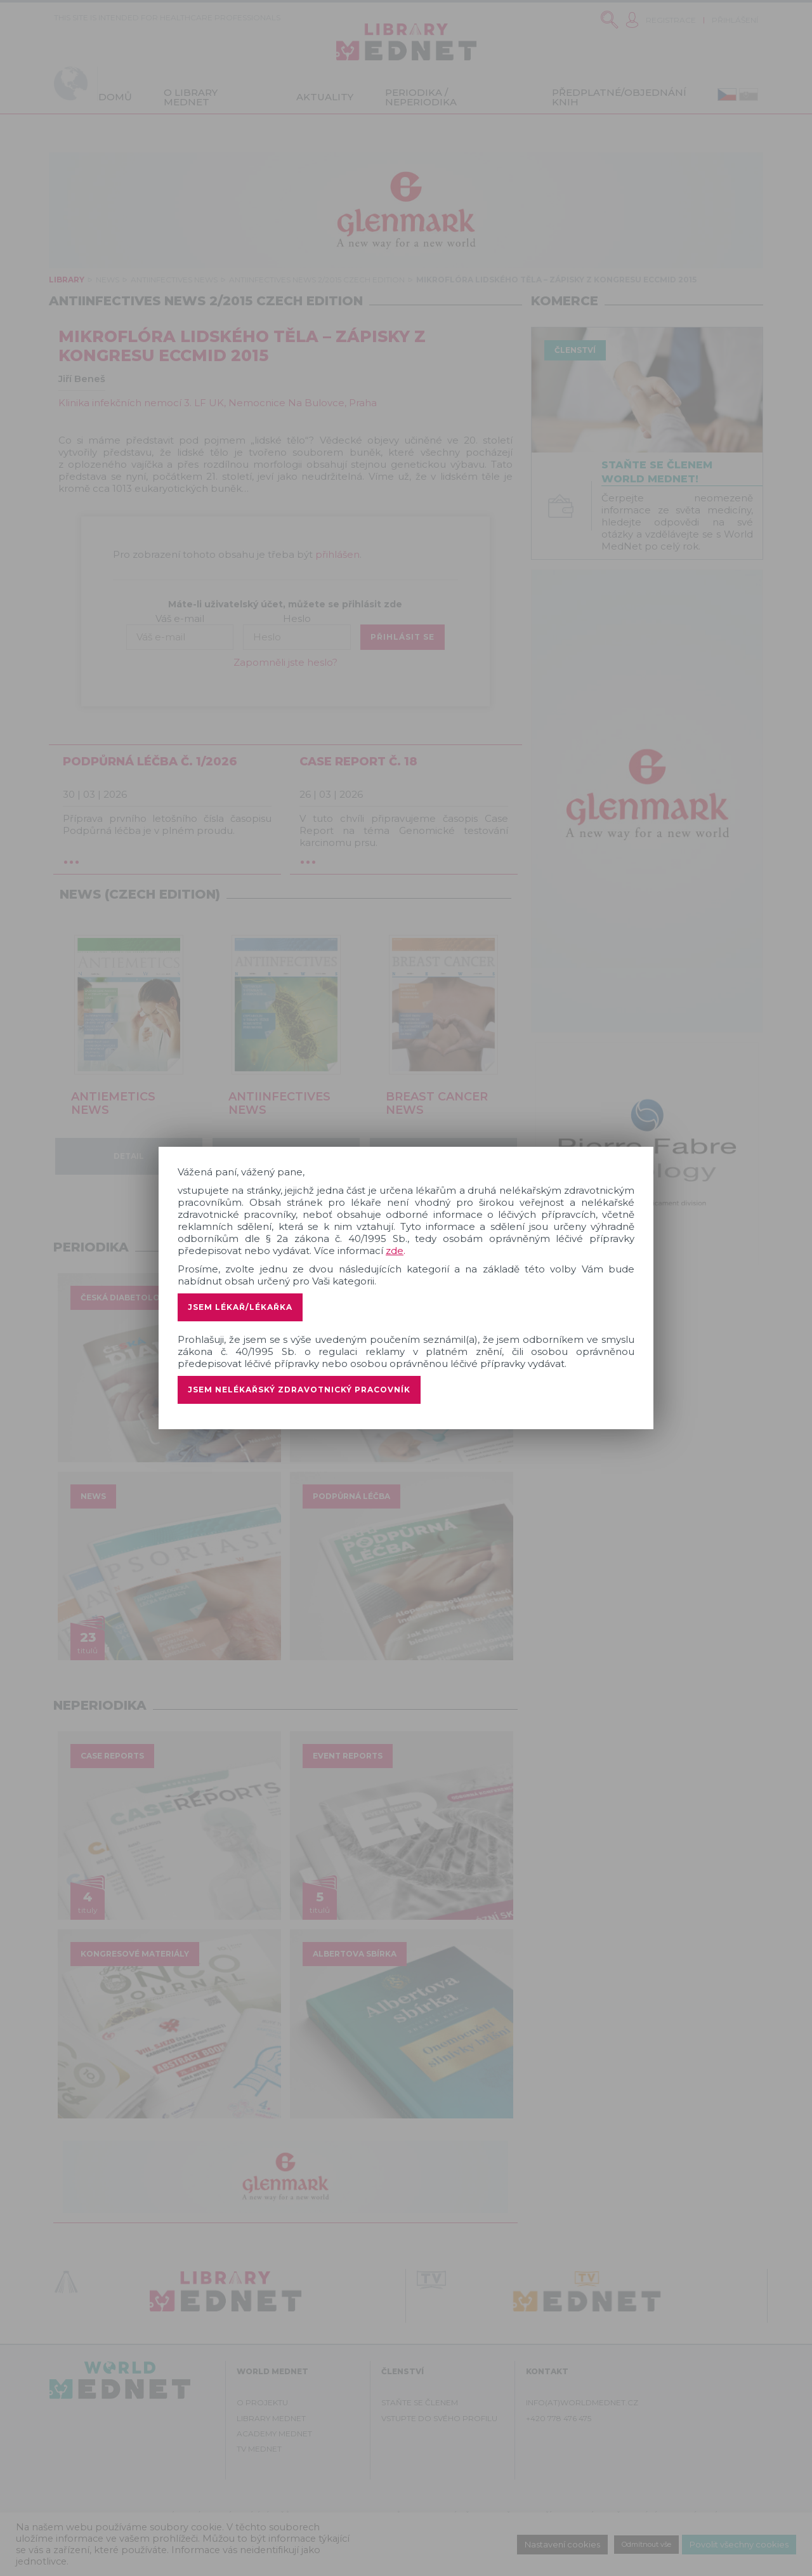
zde (394, 1251)
